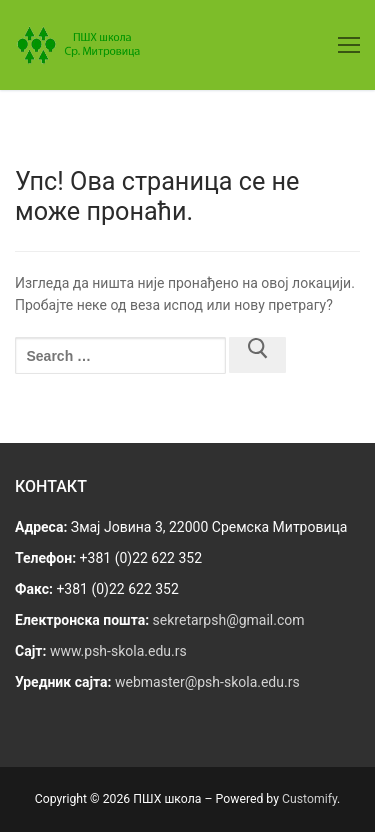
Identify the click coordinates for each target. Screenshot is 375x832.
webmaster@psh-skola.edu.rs (207, 682)
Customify (309, 799)
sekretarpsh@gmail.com (229, 620)
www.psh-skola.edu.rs (118, 651)
